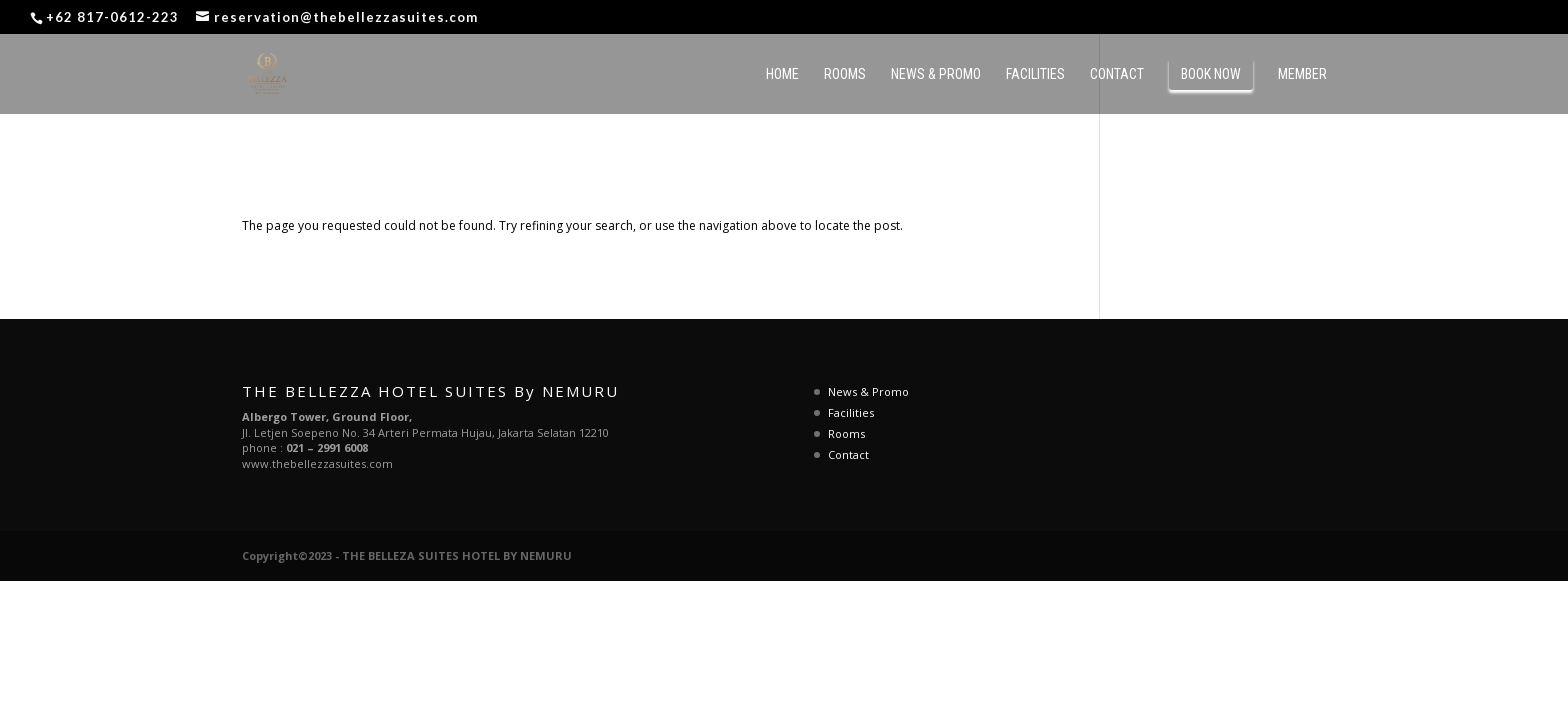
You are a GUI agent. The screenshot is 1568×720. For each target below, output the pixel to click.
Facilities (1035, 74)
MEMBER (1302, 74)
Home (782, 74)
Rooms (845, 74)
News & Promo (936, 74)
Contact (1117, 74)
